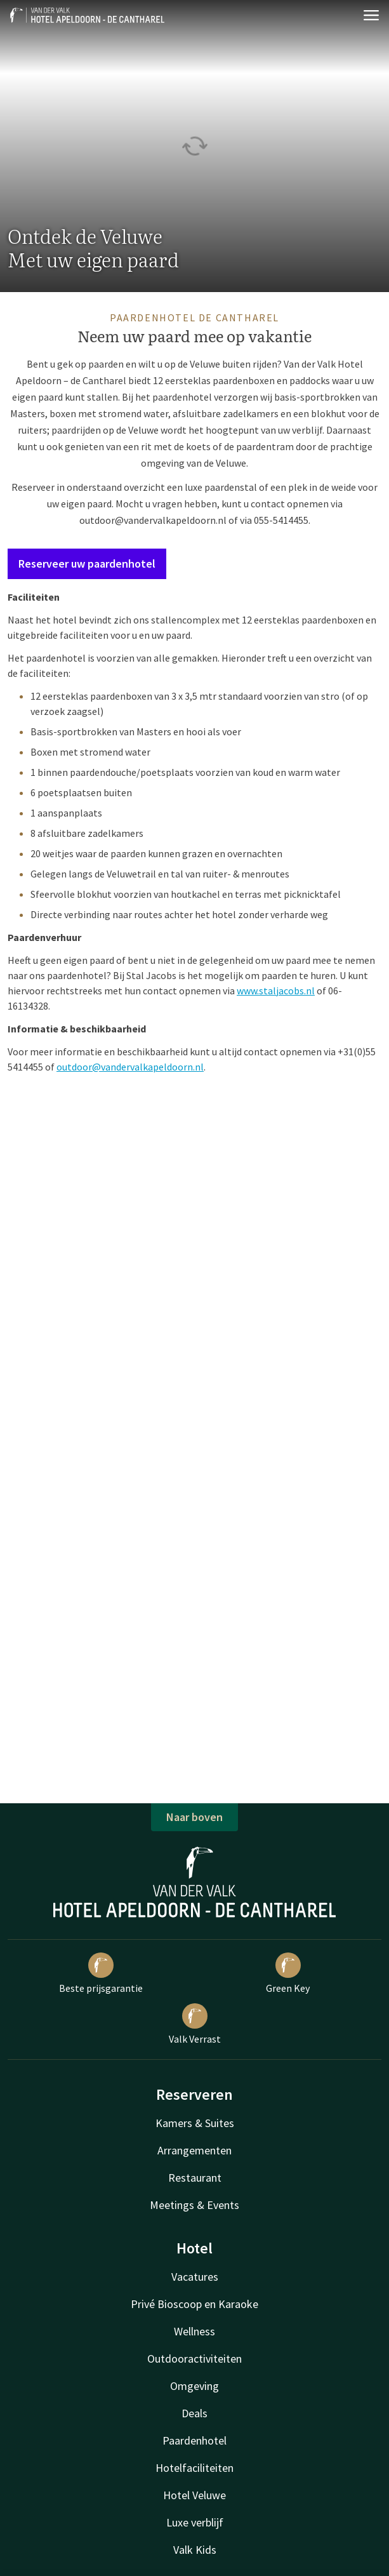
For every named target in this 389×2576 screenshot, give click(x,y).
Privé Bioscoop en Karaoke (194, 2304)
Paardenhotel (194, 2440)
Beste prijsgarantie (101, 1973)
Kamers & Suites (194, 2123)
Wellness (194, 2331)
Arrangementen (194, 2150)
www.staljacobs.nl (276, 990)
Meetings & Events (194, 2205)
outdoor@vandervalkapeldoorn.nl (153, 520)
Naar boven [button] (194, 1817)
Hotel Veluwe (194, 2495)
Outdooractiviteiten (194, 2358)
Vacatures (194, 2276)
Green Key (288, 1973)
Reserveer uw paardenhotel (86, 563)
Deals (194, 2413)
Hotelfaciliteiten (194, 2467)
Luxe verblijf (194, 2522)
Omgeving (194, 2386)
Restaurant (194, 2177)
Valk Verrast (195, 2024)
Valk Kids (194, 2549)
